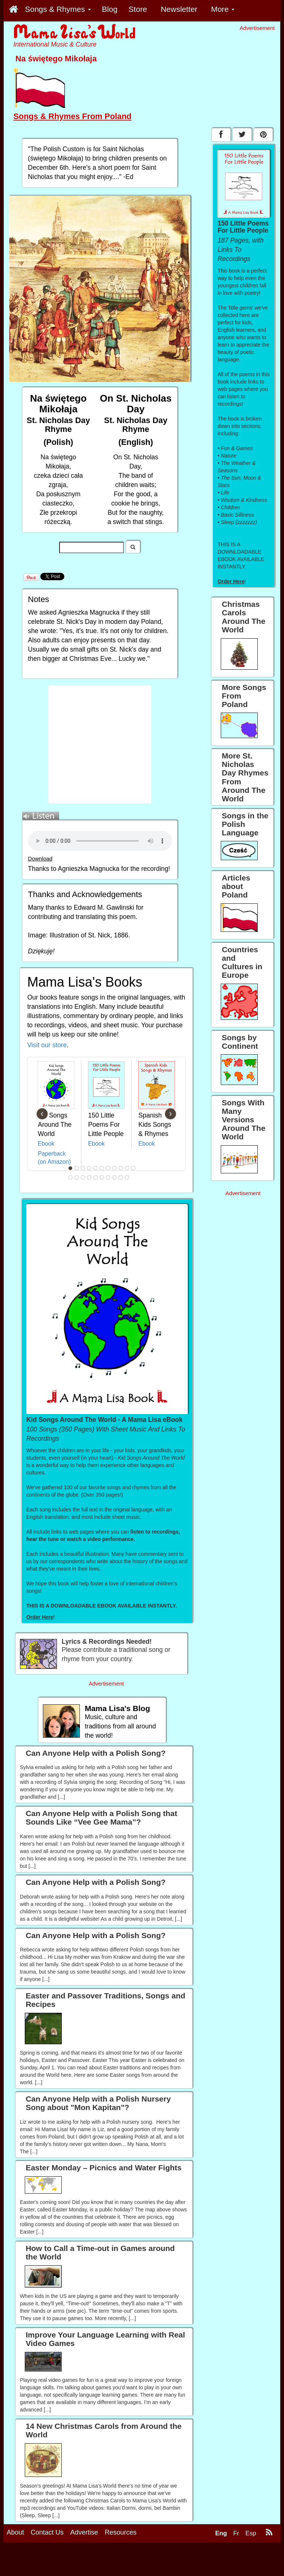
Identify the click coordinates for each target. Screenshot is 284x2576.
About (15, 2532)
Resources (120, 2532)
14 (83, 1177)
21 (127, 1177)
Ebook (46, 1143)
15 (89, 1177)
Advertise (84, 2532)
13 (77, 1177)
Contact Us (47, 2532)
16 (96, 1177)
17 (102, 1177)
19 (114, 1177)
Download (40, 859)
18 (108, 1177)
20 (121, 1177)
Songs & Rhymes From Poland (72, 116)
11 (133, 1168)
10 (127, 1168)
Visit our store (47, 1045)
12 (70, 1177)
